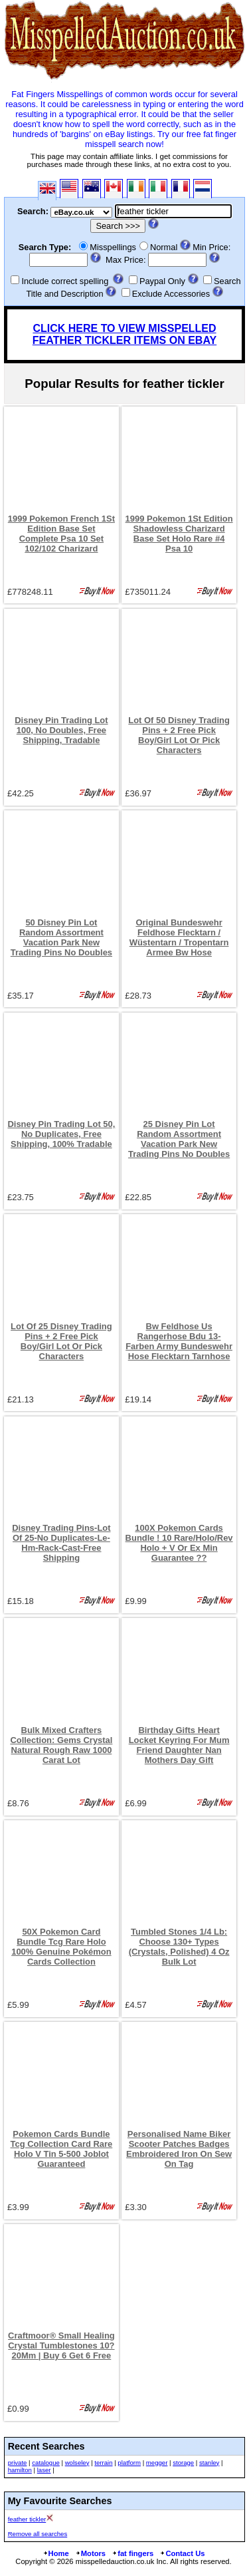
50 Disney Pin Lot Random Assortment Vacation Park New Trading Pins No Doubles (61, 937)
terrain (103, 2462)
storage (183, 2462)
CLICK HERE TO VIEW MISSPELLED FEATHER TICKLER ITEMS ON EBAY (124, 334)
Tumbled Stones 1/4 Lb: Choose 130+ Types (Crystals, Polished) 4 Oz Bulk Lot (179, 1947)
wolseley (77, 2462)
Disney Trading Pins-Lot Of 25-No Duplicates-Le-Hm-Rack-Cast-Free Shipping (61, 1543)
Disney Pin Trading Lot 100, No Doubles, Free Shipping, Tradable (61, 730)
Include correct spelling (64, 281)
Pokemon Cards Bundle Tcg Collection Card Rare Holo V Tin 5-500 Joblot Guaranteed (62, 2149)
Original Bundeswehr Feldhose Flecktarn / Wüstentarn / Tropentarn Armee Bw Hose (179, 937)
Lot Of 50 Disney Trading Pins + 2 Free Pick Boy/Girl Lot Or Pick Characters (179, 735)
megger (157, 2462)
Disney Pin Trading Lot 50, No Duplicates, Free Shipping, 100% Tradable (61, 1134)
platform (129, 2462)
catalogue (46, 2462)
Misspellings (113, 247)
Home (55, 2553)
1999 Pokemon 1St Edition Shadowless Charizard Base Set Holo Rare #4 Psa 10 (179, 534)
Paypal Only (162, 281)
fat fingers (132, 2553)
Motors (90, 2553)
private (17, 2462)
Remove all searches (38, 2533)
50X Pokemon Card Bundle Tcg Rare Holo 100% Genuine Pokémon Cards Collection (61, 1947)
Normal (163, 247)
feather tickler (27, 2519)
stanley (209, 2462)
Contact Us (182, 2553)
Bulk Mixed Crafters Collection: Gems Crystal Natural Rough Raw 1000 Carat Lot (61, 1745)
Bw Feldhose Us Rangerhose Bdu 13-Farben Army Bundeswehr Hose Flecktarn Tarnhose (178, 1341)
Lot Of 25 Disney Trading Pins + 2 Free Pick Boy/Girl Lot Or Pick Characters (61, 1341)
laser (44, 2470)
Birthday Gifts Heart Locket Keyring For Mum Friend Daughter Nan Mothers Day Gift (179, 1745)
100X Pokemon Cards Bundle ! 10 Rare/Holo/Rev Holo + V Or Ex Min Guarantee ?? (179, 1543)
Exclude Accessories (171, 294)
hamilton (20, 2470)
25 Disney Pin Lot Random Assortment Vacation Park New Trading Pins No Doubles (179, 1139)
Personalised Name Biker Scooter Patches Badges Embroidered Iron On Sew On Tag (179, 2149)
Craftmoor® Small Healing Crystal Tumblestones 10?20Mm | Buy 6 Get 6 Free (61, 2345)
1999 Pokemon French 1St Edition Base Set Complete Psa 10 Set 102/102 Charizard (61, 534)
